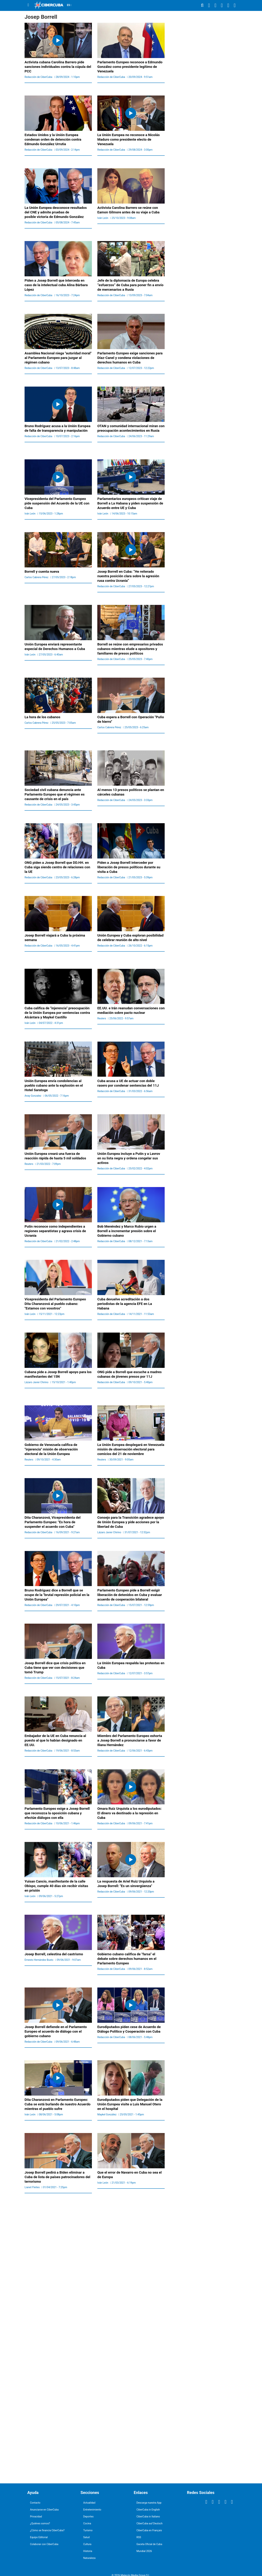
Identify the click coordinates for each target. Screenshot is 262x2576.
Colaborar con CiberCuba (44, 2544)
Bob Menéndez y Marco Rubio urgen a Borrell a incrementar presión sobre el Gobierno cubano (126, 1231)
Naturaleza (89, 2558)
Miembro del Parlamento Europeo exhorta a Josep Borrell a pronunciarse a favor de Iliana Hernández (129, 1740)
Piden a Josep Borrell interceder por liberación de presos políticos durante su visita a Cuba (128, 867)
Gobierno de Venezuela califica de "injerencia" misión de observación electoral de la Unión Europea (51, 1449)
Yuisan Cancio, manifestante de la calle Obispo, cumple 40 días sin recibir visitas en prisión (56, 1886)
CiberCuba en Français (149, 2530)
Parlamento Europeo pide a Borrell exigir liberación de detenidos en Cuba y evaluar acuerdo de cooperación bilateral (129, 1594)
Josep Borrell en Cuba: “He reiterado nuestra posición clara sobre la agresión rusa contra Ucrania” (128, 576)
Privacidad (36, 2516)
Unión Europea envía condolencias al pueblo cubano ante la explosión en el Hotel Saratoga (54, 1085)
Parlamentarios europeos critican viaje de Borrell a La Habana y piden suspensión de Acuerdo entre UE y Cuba (130, 503)
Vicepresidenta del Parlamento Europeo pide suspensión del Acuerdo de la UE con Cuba (57, 503)
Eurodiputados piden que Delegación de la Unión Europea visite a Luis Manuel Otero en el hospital (129, 2104)
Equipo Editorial (39, 2537)
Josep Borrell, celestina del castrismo (54, 1954)
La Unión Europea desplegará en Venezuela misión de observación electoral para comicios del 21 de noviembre (130, 1449)
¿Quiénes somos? (40, 2523)
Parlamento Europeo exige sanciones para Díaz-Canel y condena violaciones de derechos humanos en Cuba (130, 357)
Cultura (87, 2544)
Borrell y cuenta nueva (42, 571)
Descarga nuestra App (148, 2502)
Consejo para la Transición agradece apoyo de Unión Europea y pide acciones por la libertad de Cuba (130, 1522)
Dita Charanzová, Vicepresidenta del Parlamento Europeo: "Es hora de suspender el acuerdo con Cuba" (53, 1522)
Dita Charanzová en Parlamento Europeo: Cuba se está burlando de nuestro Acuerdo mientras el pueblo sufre (57, 2104)
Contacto (35, 2502)
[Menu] (28, 5)
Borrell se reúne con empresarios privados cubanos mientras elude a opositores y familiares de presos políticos (130, 648)
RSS (138, 2537)
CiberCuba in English (148, 2509)
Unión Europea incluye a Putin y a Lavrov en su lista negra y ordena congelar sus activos (128, 1158)
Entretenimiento (92, 2509)
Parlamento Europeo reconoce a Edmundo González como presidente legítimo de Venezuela (129, 66)
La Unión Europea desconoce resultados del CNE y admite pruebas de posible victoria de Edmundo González (56, 212)
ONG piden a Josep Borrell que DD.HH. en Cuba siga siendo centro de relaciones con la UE (57, 867)
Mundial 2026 (144, 2551)
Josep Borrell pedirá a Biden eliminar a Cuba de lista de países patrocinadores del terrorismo (57, 2177)
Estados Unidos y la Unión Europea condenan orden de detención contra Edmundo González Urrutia (53, 139)
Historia (87, 2551)
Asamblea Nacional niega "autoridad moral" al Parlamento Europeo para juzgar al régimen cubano (58, 357)
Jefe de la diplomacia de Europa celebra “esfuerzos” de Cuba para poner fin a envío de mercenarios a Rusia (130, 285)
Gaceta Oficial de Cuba (149, 2544)
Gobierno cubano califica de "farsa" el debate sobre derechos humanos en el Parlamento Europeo (126, 1958)
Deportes (88, 2516)
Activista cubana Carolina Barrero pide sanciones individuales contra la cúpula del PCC (58, 66)
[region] (203, 83)
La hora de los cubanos (42, 717)
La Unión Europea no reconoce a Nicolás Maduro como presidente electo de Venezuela (128, 139)
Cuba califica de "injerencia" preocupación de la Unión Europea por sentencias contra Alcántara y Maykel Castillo (57, 1012)
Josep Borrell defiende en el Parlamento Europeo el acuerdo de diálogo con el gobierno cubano (56, 2031)
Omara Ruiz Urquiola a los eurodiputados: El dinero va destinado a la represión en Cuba (129, 1813)
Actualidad (89, 2502)
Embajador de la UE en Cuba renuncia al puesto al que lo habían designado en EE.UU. (55, 1740)
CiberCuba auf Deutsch (149, 2523)
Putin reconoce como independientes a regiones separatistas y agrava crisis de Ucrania (55, 1231)
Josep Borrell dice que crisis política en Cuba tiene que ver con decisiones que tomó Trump (55, 1667)
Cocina (87, 2523)
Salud (86, 2537)
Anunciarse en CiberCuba (44, 2509)
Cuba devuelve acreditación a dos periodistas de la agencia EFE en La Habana (124, 1303)
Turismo (88, 2530)
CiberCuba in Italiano (148, 2516)
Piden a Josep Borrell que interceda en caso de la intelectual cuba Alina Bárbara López (56, 285)
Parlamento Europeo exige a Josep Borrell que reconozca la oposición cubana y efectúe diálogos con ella (57, 1813)
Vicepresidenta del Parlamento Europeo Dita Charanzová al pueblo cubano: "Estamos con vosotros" (55, 1303)
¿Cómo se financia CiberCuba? (47, 2530)
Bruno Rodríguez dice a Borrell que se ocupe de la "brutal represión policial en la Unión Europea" (57, 1594)
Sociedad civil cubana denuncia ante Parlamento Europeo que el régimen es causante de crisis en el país (55, 794)
